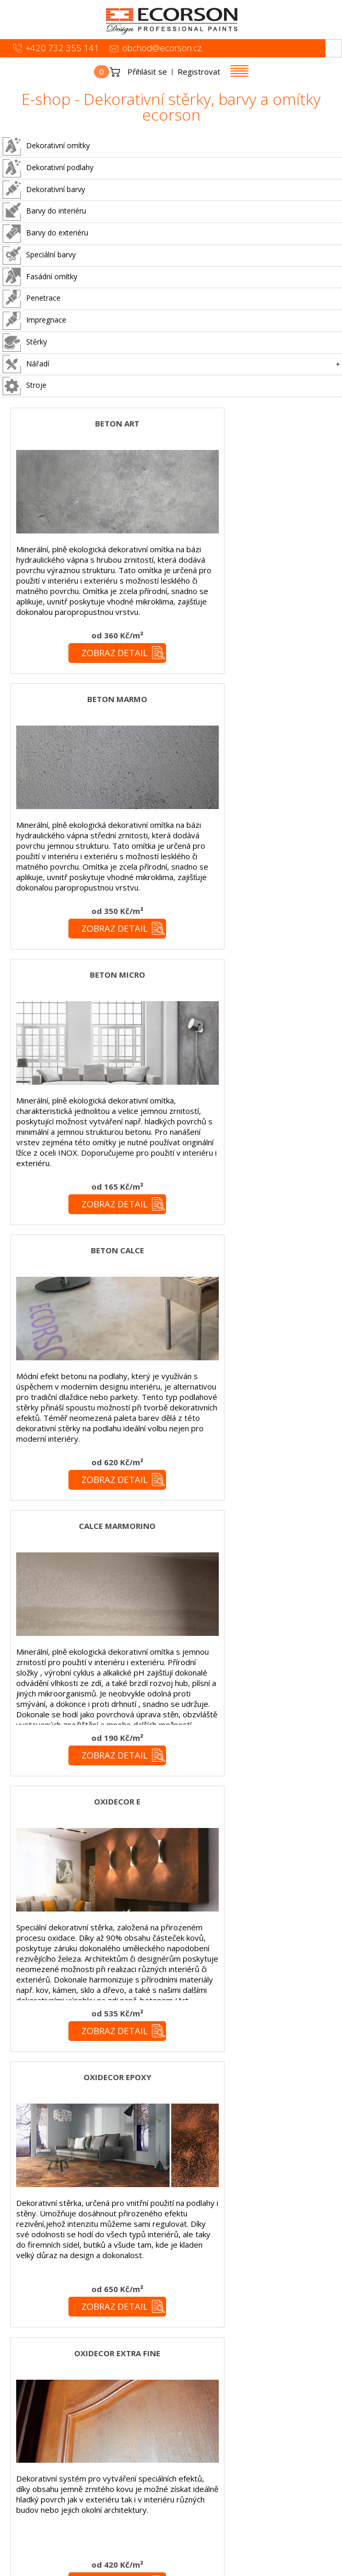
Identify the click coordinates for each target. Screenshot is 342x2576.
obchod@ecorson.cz (162, 48)
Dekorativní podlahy (48, 168)
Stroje (24, 386)
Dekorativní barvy (44, 190)
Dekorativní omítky (46, 146)
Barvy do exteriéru (45, 233)
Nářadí (26, 364)
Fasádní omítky (40, 277)
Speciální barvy (39, 255)
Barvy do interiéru (44, 212)
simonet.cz (115, 2568)
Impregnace (34, 321)
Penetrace (32, 299)
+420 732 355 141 (62, 48)
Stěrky (25, 343)
